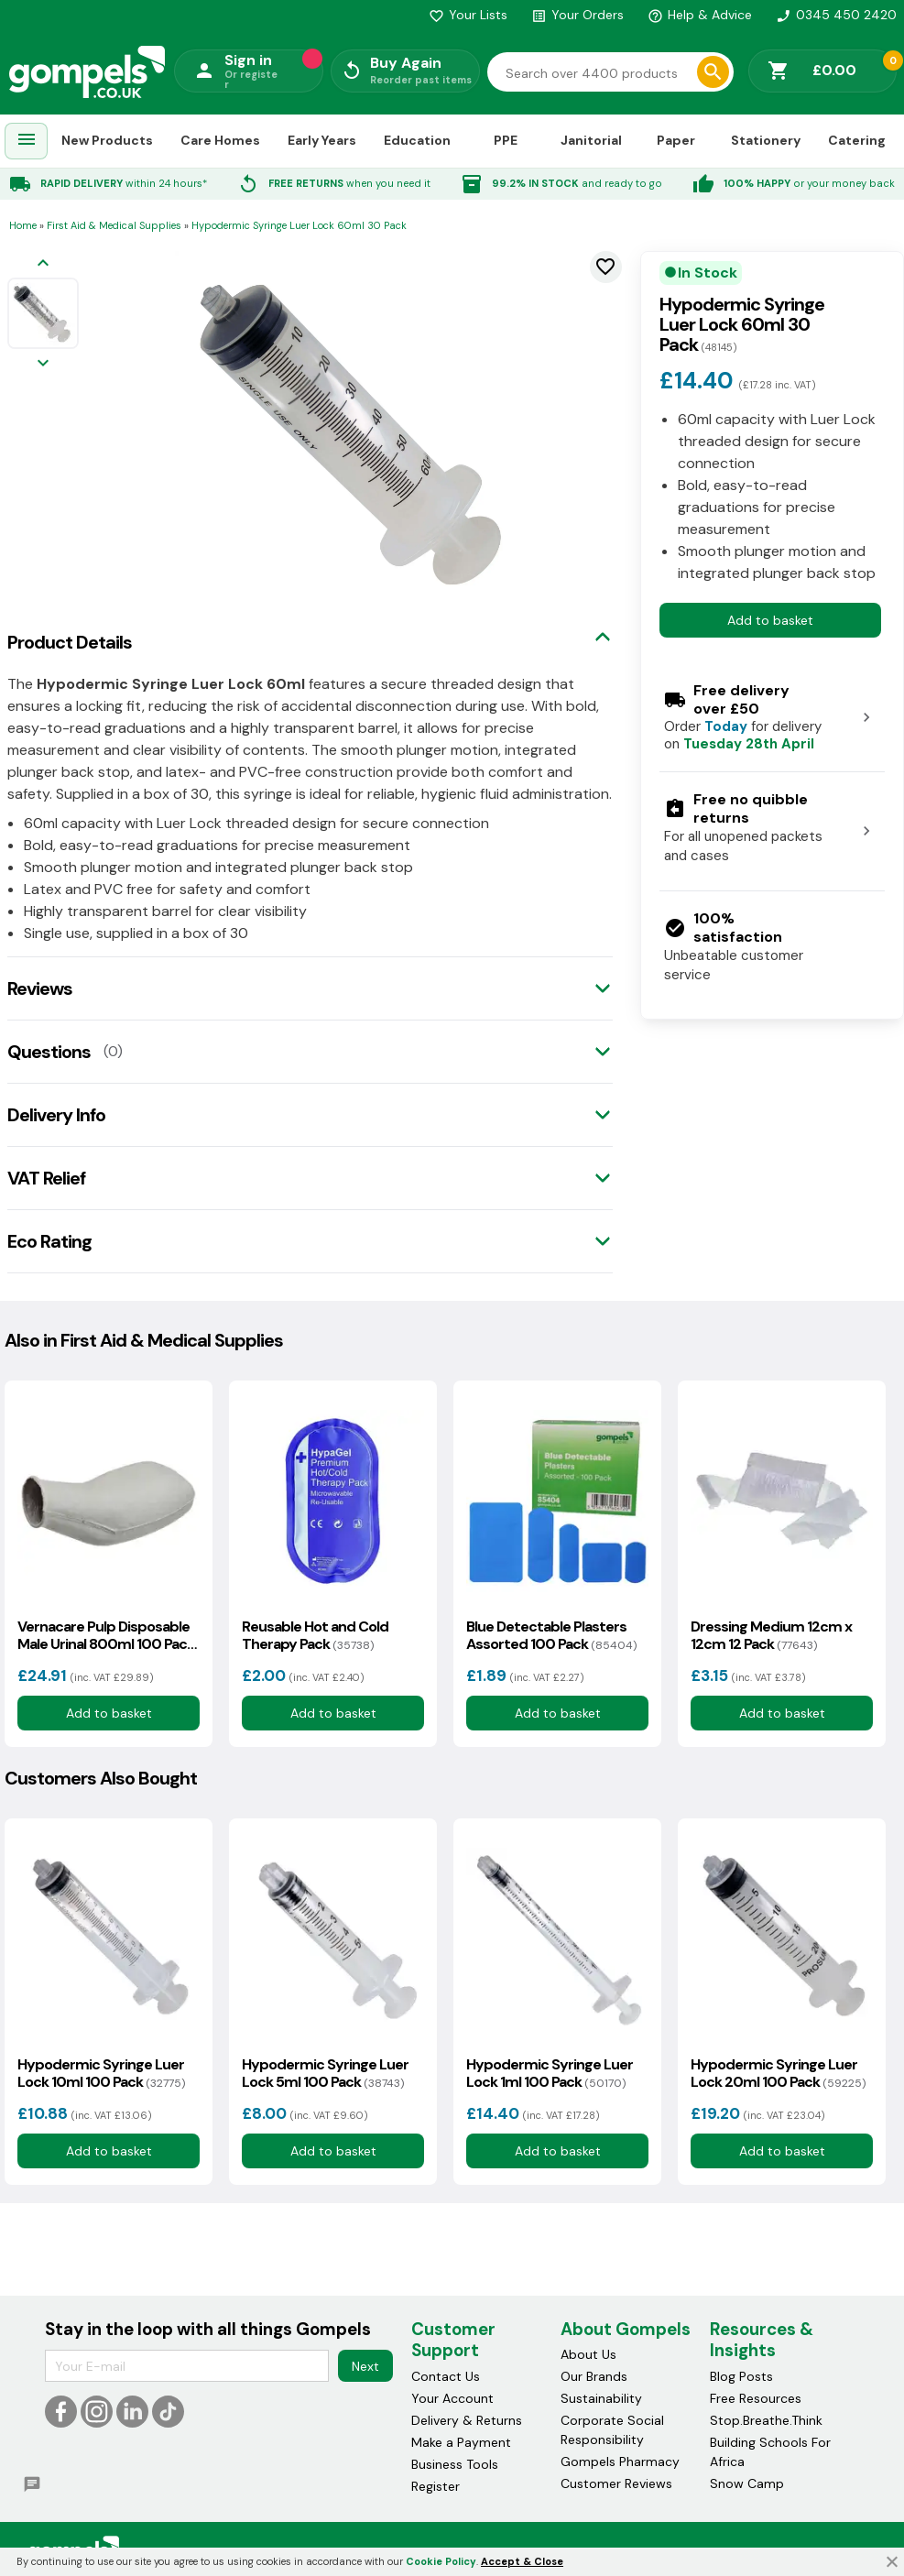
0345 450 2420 (836, 14)
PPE (505, 140)
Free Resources (755, 2398)
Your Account (452, 2398)
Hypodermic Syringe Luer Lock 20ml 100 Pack (778, 2073)
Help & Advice (700, 14)
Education (417, 140)
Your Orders (577, 14)
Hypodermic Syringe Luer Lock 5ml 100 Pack (325, 2073)
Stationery (766, 140)
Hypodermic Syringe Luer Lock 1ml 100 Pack (549, 2073)
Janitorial (591, 140)
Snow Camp (747, 2483)
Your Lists (468, 14)
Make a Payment (461, 2442)
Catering (857, 140)
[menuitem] (27, 141)
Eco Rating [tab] (49, 1241)
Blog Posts (741, 2376)
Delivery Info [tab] (56, 1115)
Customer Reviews (616, 2483)
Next (365, 2366)
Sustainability (601, 2398)
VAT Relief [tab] (46, 1178)
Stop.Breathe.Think (766, 2420)
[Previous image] (43, 264)
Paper (676, 140)
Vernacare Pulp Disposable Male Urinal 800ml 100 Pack (105, 1635)
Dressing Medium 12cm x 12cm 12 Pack (771, 1635)
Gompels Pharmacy (620, 2461)
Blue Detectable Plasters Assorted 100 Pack (551, 1635)
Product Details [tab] (69, 642)
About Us (588, 2354)
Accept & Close (522, 2561)
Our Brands (594, 2376)
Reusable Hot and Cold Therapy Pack (315, 1635)
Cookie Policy (441, 2561)
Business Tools (454, 2464)
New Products (107, 140)
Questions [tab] (49, 1052)
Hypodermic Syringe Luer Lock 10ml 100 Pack (101, 2073)
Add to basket (770, 620)
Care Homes (220, 140)
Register (435, 2486)
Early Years (322, 140)
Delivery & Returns (466, 2420)
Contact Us (445, 2376)
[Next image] (43, 364)
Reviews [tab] (39, 988)
